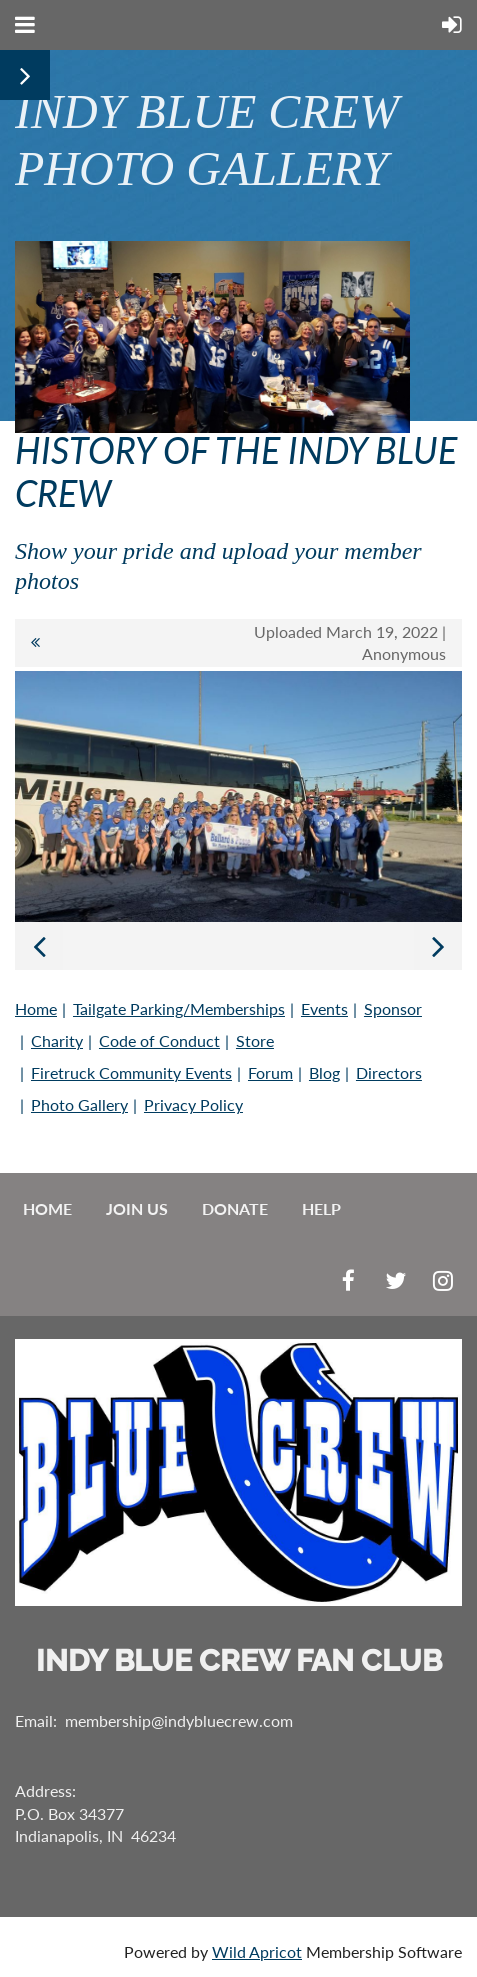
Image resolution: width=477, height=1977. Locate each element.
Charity (57, 1040)
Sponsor (393, 1008)
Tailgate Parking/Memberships (179, 1008)
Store (255, 1040)
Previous (39, 946)
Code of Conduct (159, 1040)
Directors (389, 1072)
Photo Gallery (79, 1104)
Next (438, 946)
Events (324, 1008)
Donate (235, 1208)
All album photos (35, 643)
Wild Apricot (257, 1951)
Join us (137, 1208)
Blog (324, 1072)
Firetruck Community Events (131, 1072)
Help (321, 1208)
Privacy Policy (193, 1104)
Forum (270, 1072)
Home (36, 1008)
